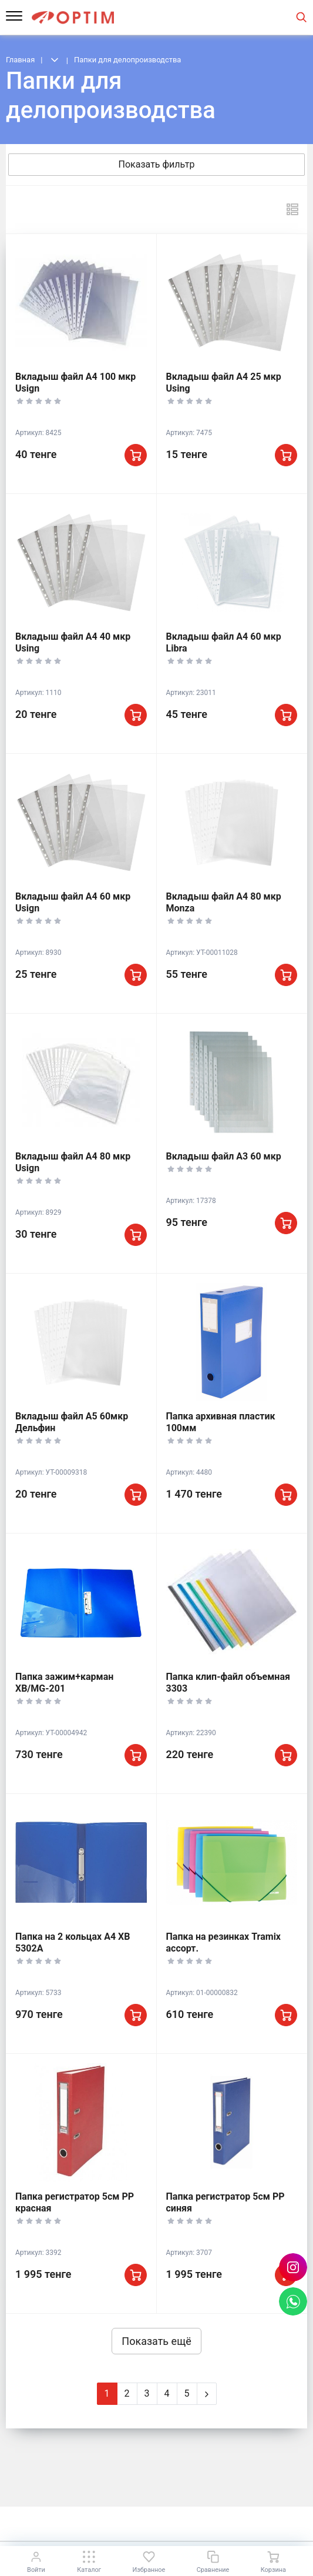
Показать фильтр (157, 164)
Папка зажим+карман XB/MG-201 (64, 1682)
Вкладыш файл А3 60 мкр (223, 1156)
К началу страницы (156, 2523)
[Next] (207, 2394)
